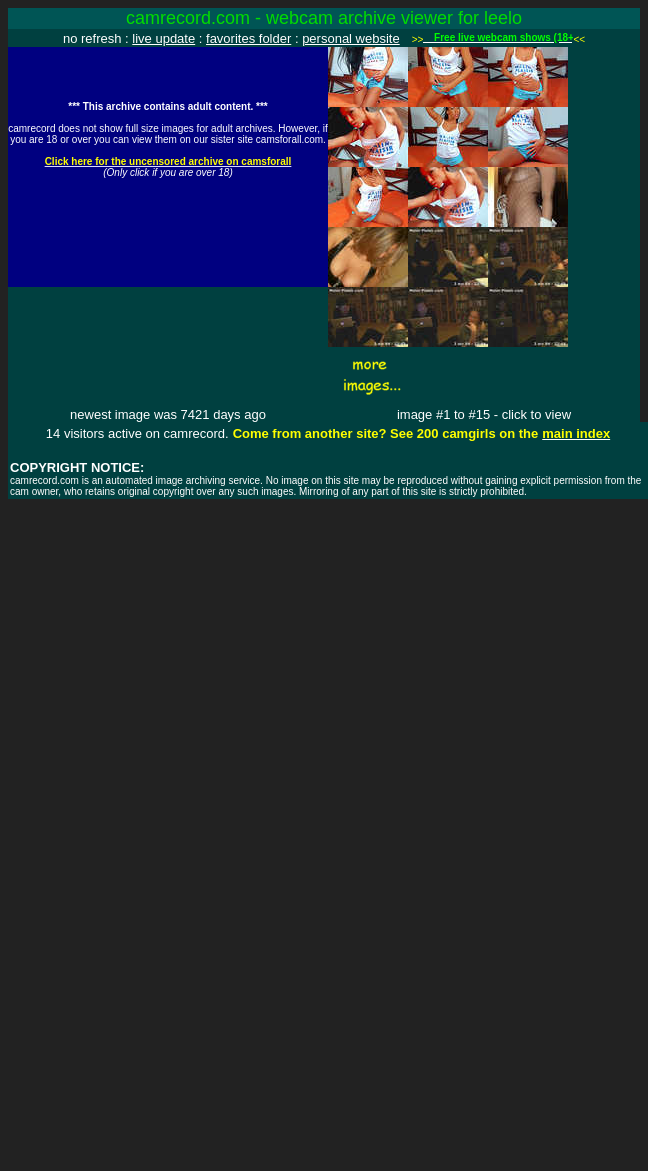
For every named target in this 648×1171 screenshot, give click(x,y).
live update (163, 38)
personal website (351, 38)
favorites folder (248, 38)
